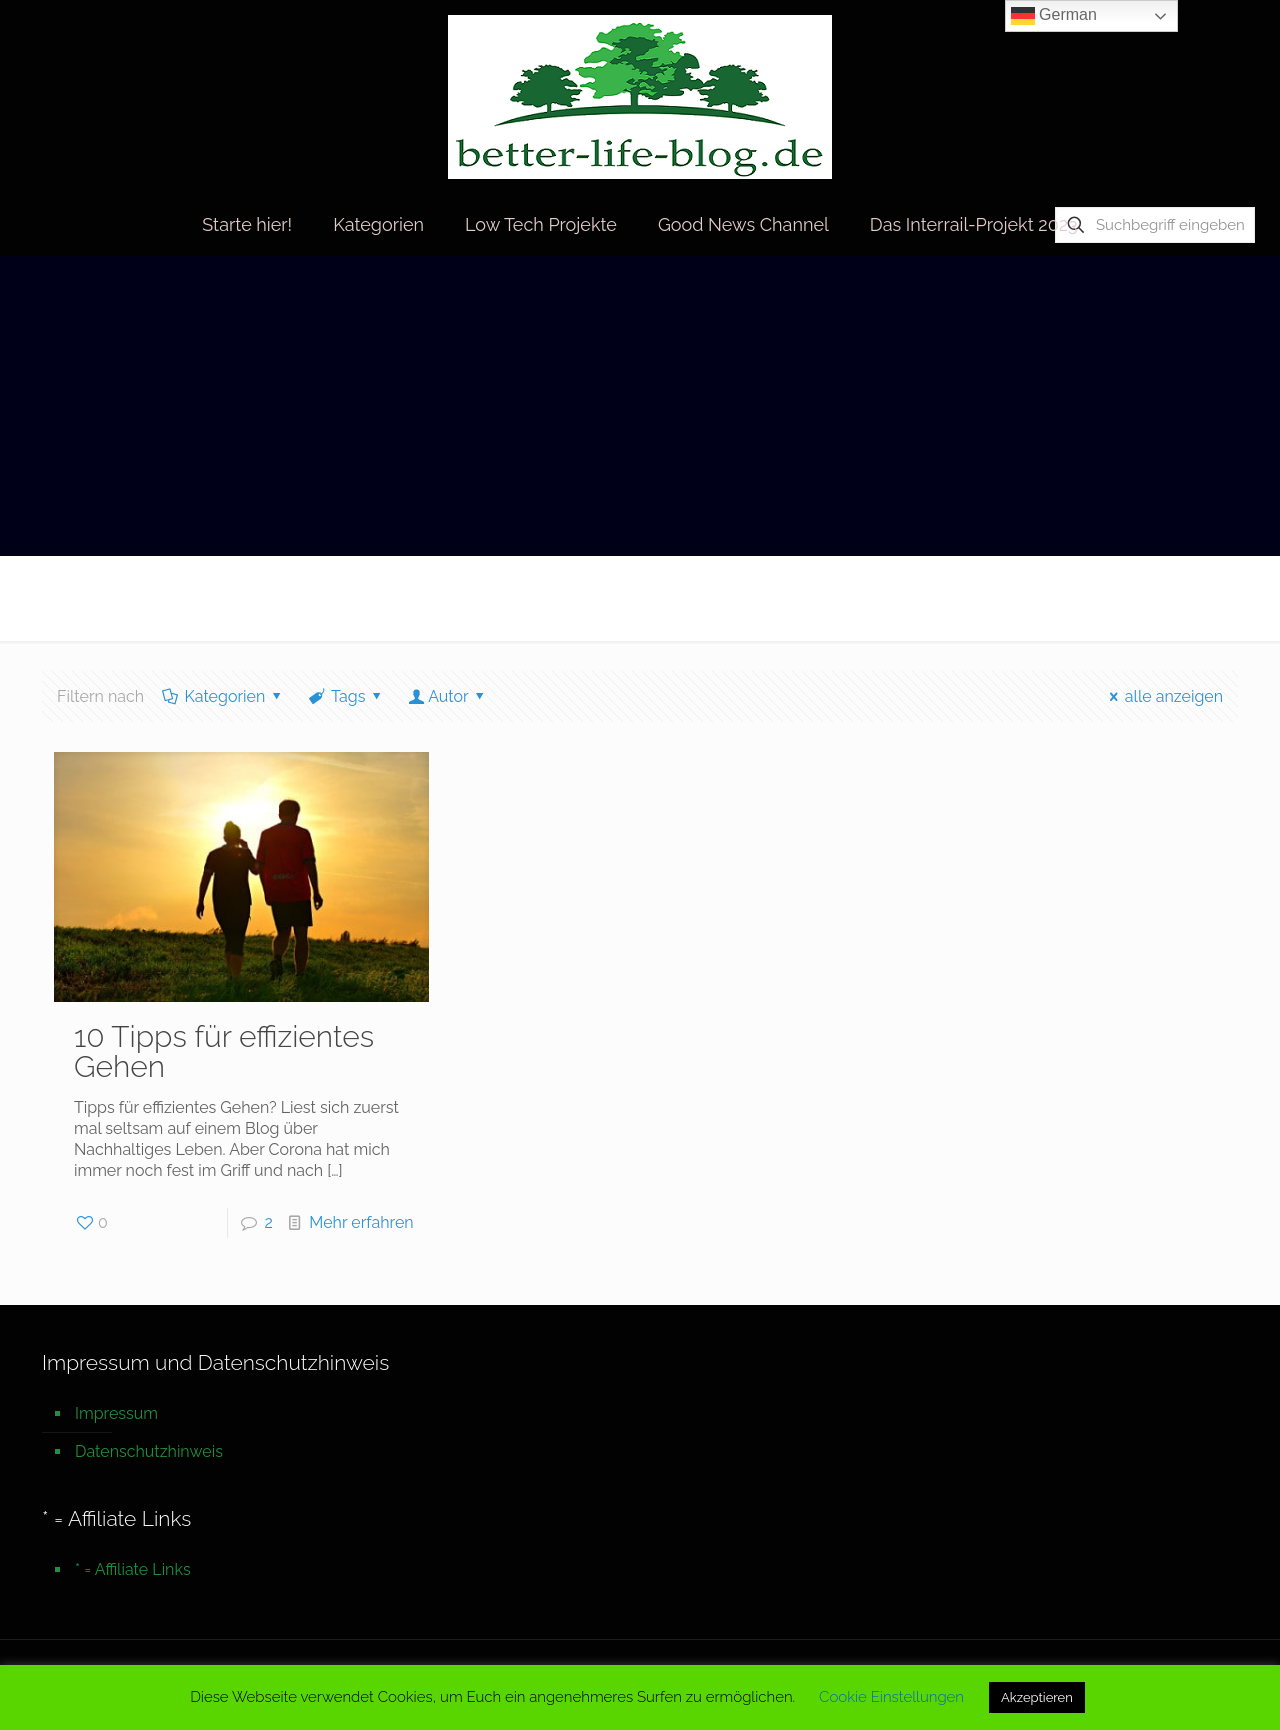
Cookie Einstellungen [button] (891, 1697)
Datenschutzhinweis (149, 1451)
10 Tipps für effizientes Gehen (224, 1051)
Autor (448, 696)
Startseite (1057, 597)
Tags (347, 696)
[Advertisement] (640, 406)
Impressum (116, 1413)
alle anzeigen (1162, 696)
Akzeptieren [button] (1037, 1697)
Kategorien (223, 696)
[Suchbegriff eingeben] (1155, 225)
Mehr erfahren (361, 1222)
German (1054, 16)
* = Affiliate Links (133, 1569)
